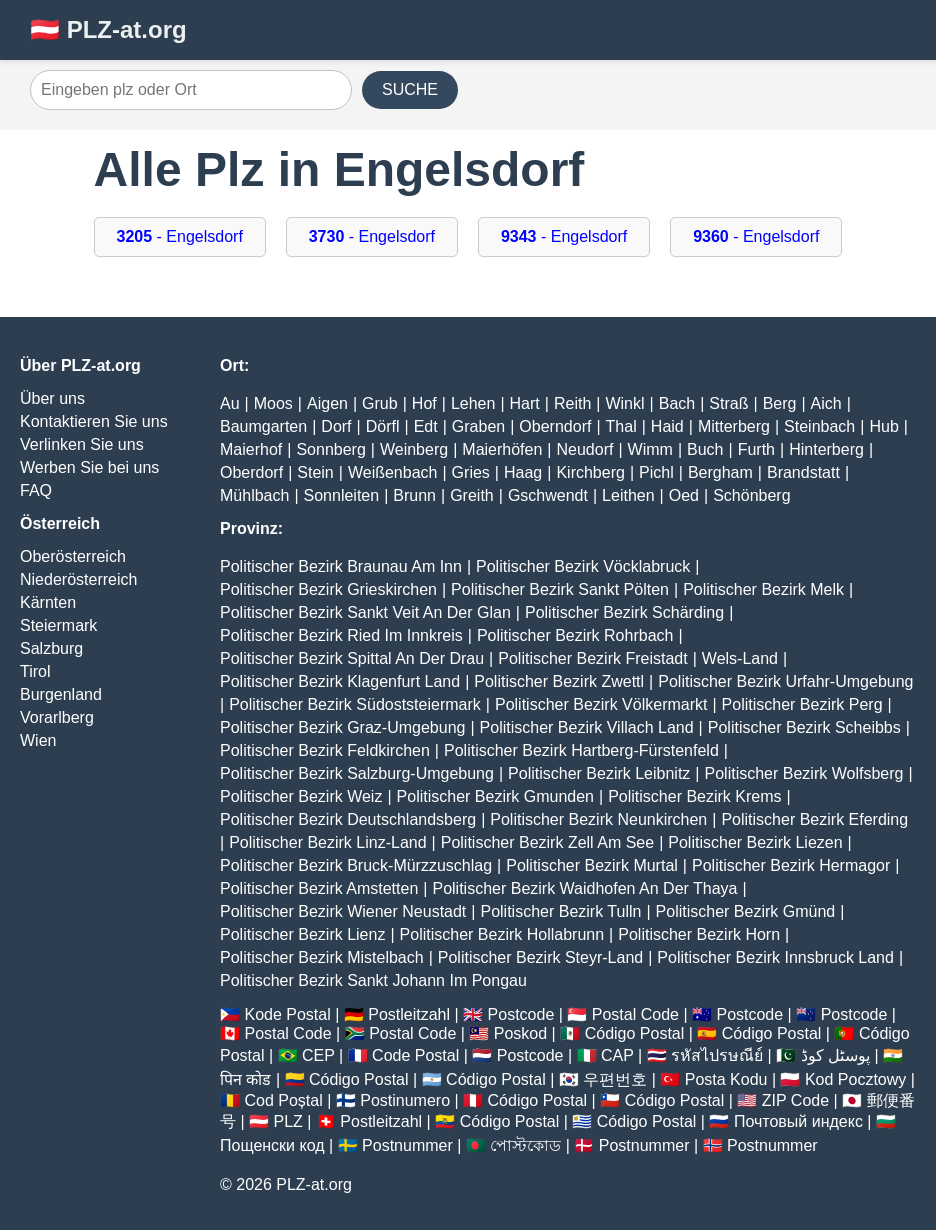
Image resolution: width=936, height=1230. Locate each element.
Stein (315, 472)
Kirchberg (590, 472)
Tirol (35, 671)
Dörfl (383, 426)
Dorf (336, 426)
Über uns (52, 398)
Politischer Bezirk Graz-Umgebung (342, 727)
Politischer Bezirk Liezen (755, 842)
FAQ (36, 490)
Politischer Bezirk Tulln (560, 911)
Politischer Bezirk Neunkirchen (598, 819)
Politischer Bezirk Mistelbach (322, 957)
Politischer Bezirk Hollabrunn (502, 934)
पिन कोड (245, 1079)
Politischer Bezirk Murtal (592, 865)
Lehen (473, 403)
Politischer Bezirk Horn (699, 934)
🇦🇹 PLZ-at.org (108, 29)
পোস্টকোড (525, 1145)
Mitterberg (734, 426)
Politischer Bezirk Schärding (624, 612)
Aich (826, 403)
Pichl (656, 472)
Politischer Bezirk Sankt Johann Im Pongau (373, 980)
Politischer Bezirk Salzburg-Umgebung (357, 773)
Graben (478, 426)
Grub (380, 403)
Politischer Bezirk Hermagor (791, 865)
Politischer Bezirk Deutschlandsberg (348, 819)
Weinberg (414, 449)
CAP (617, 1055)
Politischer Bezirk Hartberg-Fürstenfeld (581, 750)
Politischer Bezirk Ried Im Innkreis (341, 635)
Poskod (520, 1033)
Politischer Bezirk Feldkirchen (325, 750)
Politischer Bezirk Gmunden (495, 796)
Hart (525, 403)
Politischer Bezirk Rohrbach (575, 635)
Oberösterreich (73, 556)
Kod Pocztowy (855, 1079)
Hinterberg (826, 449)
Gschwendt (548, 495)
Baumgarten (263, 426)
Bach (677, 403)
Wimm (650, 449)
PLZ (288, 1121)
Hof (424, 403)
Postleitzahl (409, 1014)
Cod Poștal (283, 1100)
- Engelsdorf (180, 236)
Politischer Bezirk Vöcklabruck (583, 566)
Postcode (521, 1014)
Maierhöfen (502, 449)
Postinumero (405, 1100)
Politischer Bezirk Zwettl (559, 681)
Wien (38, 740)
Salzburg (51, 648)
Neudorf (585, 449)
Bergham (720, 472)
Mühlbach (254, 495)
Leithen (628, 495)
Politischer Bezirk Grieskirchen (328, 589)
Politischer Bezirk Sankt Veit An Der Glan (365, 612)
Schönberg (751, 495)
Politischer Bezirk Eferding (814, 819)
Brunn (414, 495)
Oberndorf (555, 426)
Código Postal (635, 1033)
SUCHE (410, 89)
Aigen (327, 403)
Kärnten (48, 602)
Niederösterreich (78, 579)
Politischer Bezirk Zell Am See (547, 842)
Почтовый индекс (798, 1121)
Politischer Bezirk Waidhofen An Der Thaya (584, 888)
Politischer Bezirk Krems (694, 796)
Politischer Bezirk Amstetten (319, 888)
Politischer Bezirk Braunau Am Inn (341, 566)
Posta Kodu (726, 1079)
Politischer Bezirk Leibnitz (599, 773)
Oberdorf (251, 472)
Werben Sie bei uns (89, 467)
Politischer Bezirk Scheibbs (804, 727)
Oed (684, 495)
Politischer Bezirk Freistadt (592, 658)
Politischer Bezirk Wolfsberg (804, 773)
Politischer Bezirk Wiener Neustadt (343, 911)
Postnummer (407, 1145)
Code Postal (415, 1055)
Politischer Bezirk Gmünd (746, 911)
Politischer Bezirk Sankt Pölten (560, 589)
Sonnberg (330, 449)
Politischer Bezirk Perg (802, 704)
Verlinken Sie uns (82, 444)
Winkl (624, 403)
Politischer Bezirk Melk (763, 589)
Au (230, 403)
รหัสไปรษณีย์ (717, 1055)
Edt (426, 426)
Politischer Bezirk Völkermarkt (601, 704)
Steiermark (58, 625)
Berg (780, 403)
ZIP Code (795, 1100)
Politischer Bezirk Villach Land (587, 727)
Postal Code (635, 1014)
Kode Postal (287, 1014)
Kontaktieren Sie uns (94, 421)
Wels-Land (740, 658)
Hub (883, 426)
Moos (273, 403)
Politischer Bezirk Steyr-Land (540, 957)
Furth (756, 449)
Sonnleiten (342, 495)
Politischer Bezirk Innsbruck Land (775, 957)
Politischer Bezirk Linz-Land (327, 842)
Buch (705, 449)
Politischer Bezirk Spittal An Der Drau (352, 658)
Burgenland (61, 694)
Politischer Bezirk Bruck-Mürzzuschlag (356, 865)
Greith (472, 495)
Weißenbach (393, 472)
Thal (621, 426)
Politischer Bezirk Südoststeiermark (355, 704)
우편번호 (615, 1079)
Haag (523, 472)
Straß (728, 403)
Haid (667, 426)
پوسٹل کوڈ (835, 1055)
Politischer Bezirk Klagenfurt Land (340, 681)
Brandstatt (803, 472)
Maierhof (251, 449)
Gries (471, 472)
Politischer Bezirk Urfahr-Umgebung (785, 681)
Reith (572, 403)
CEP (318, 1055)
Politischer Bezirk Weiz (301, 796)
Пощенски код (272, 1145)
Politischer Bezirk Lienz (302, 934)
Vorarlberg (57, 717)
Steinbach (819, 426)
